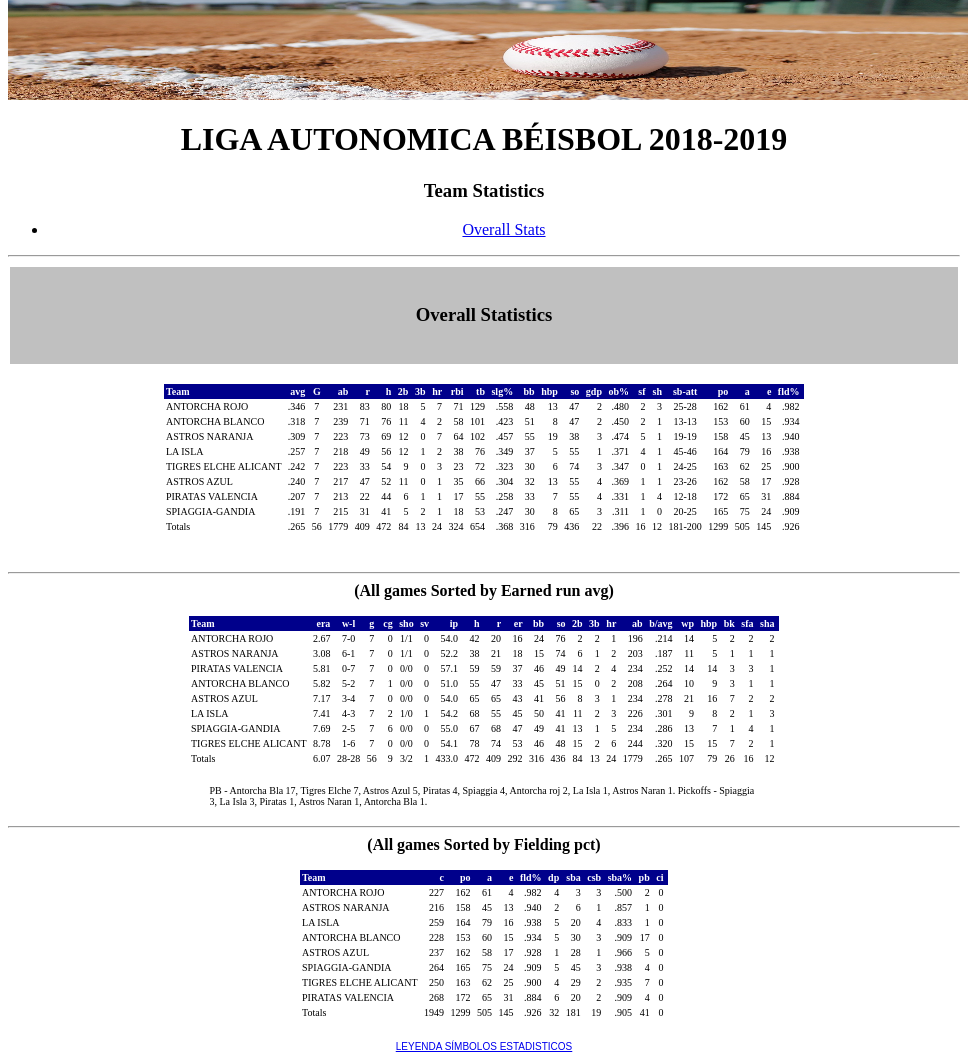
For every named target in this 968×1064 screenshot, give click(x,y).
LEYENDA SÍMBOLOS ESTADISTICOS (484, 1046)
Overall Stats (503, 229)
